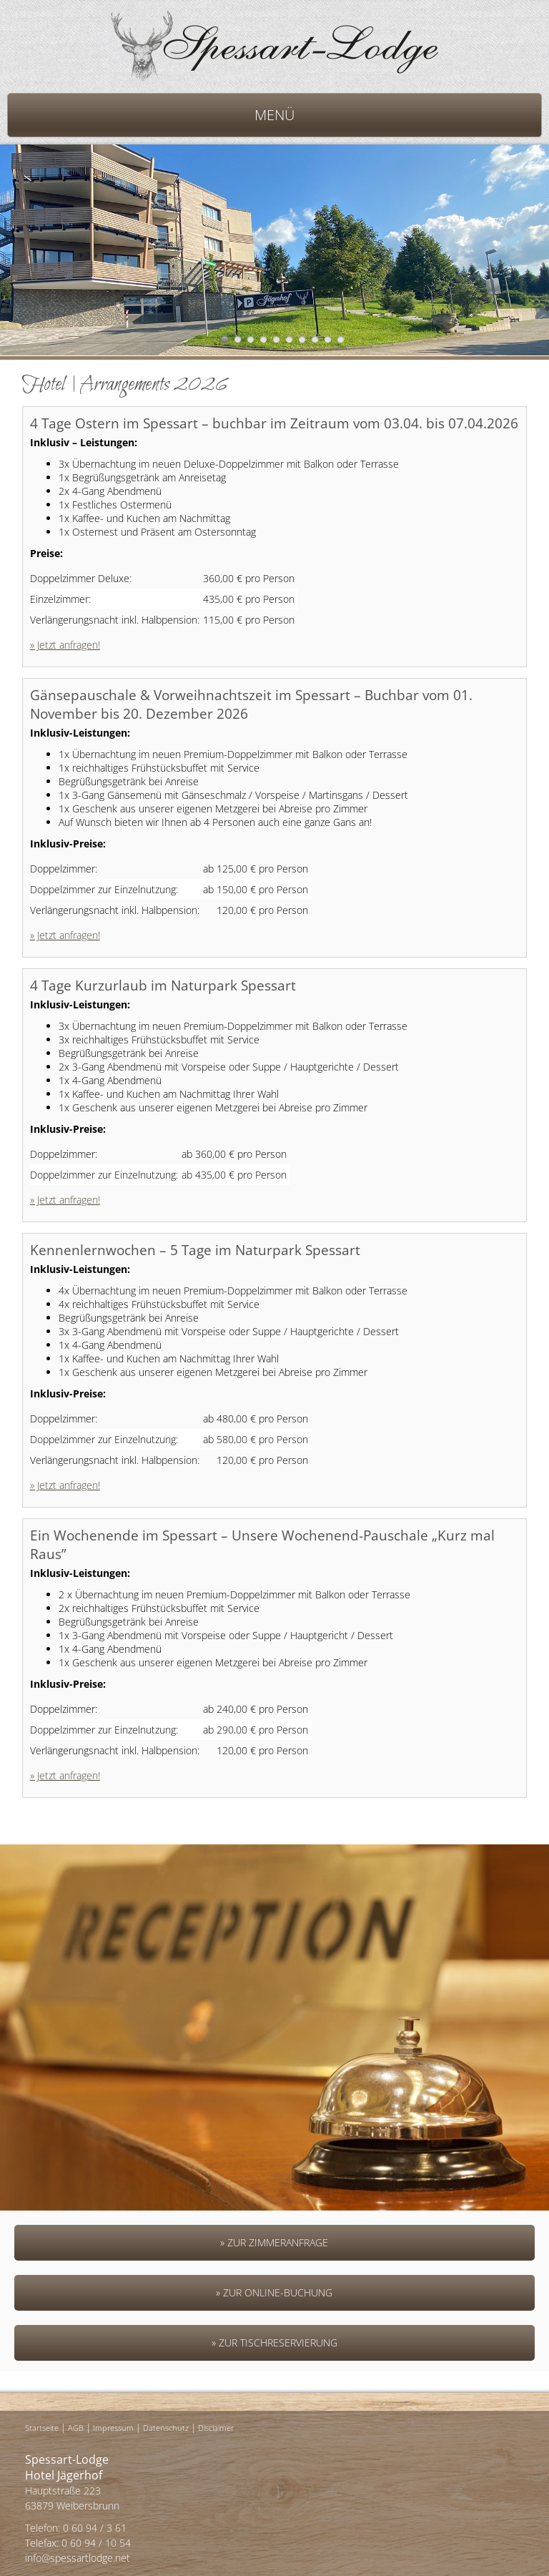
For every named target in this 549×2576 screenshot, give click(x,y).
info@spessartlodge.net (77, 2558)
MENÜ (274, 114)
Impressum (113, 2427)
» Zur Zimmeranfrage (274, 2242)
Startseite (42, 2427)
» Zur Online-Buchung (274, 2292)
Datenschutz (166, 2427)
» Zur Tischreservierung (274, 2342)
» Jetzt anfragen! (65, 645)
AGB (76, 2427)
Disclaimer (216, 2427)
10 (340, 339)
